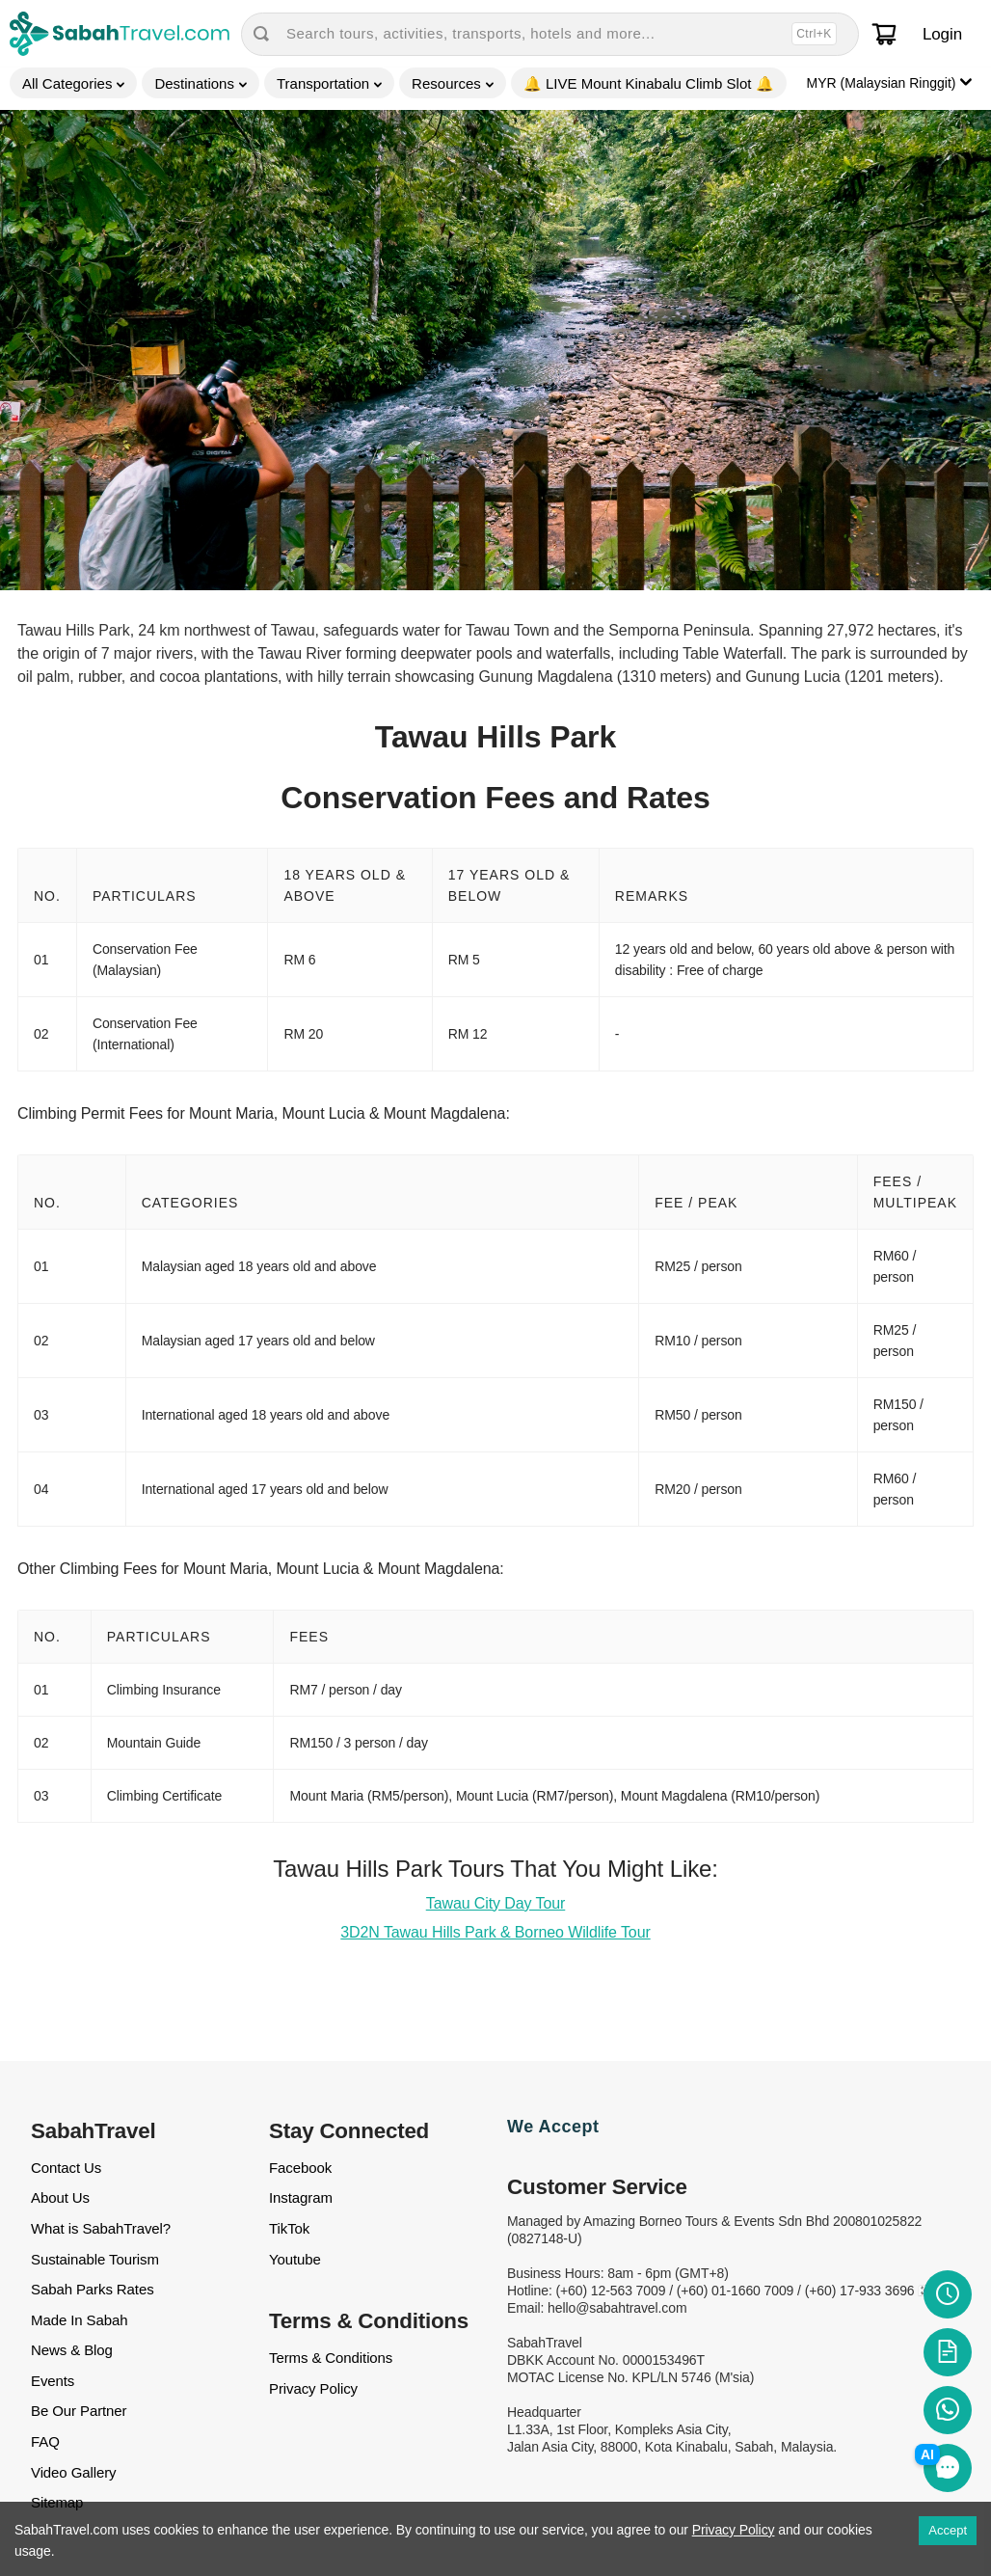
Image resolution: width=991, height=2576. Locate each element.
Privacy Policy (313, 2388)
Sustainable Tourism (95, 2259)
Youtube (295, 2259)
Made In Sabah (79, 2320)
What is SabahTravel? (101, 2228)
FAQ (45, 2441)
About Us (60, 2197)
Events (52, 2381)
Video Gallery (73, 2472)
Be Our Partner (78, 2410)
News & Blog (72, 2350)
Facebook (300, 2167)
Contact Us (66, 2167)
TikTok (289, 2228)
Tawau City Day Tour (496, 1903)
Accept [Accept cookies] (947, 2530)
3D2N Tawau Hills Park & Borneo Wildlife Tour (495, 1932)
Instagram (301, 2197)
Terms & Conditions (330, 2357)
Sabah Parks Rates (92, 2289)
